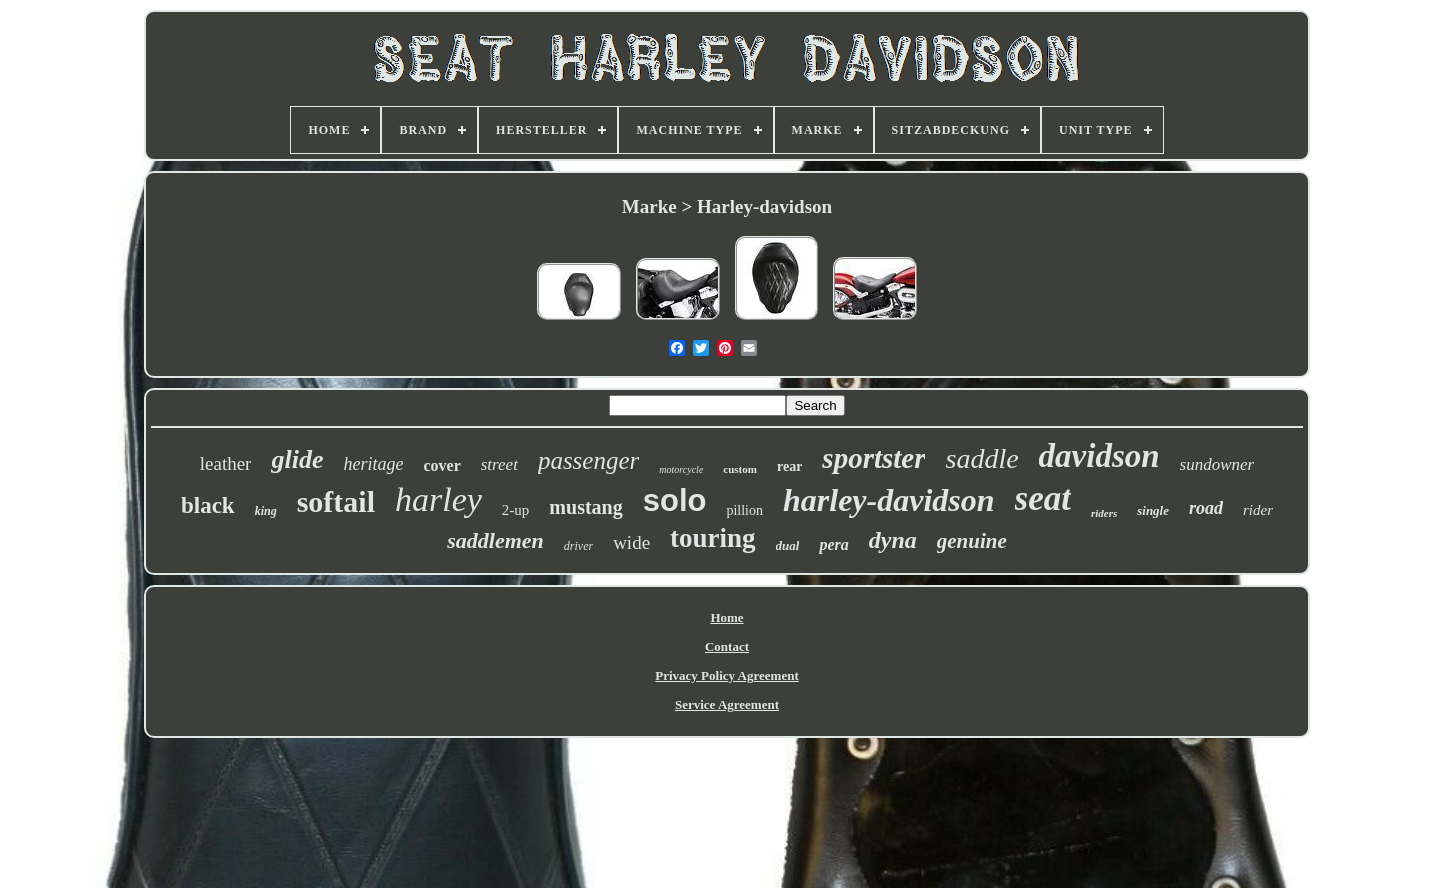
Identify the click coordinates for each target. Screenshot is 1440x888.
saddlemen (495, 540)
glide (297, 459)
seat (1043, 498)
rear (789, 466)
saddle (981, 458)
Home (726, 617)
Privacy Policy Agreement (726, 675)
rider (1258, 510)
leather (226, 463)
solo (675, 500)
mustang (585, 507)
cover (441, 465)
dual (788, 545)
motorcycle (681, 469)
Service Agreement (727, 704)
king (266, 511)
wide (631, 542)
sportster (873, 458)
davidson (1099, 456)
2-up (516, 510)
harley (438, 499)
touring (713, 538)
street (499, 464)
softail (336, 501)
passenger (588, 460)
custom (740, 469)
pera (833, 544)
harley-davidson (889, 500)
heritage (373, 464)
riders (1104, 513)
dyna (893, 540)
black (208, 505)
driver (578, 546)
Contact (727, 646)
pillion (744, 510)
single (1153, 510)
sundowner (1217, 464)
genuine (972, 541)
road (1206, 508)
